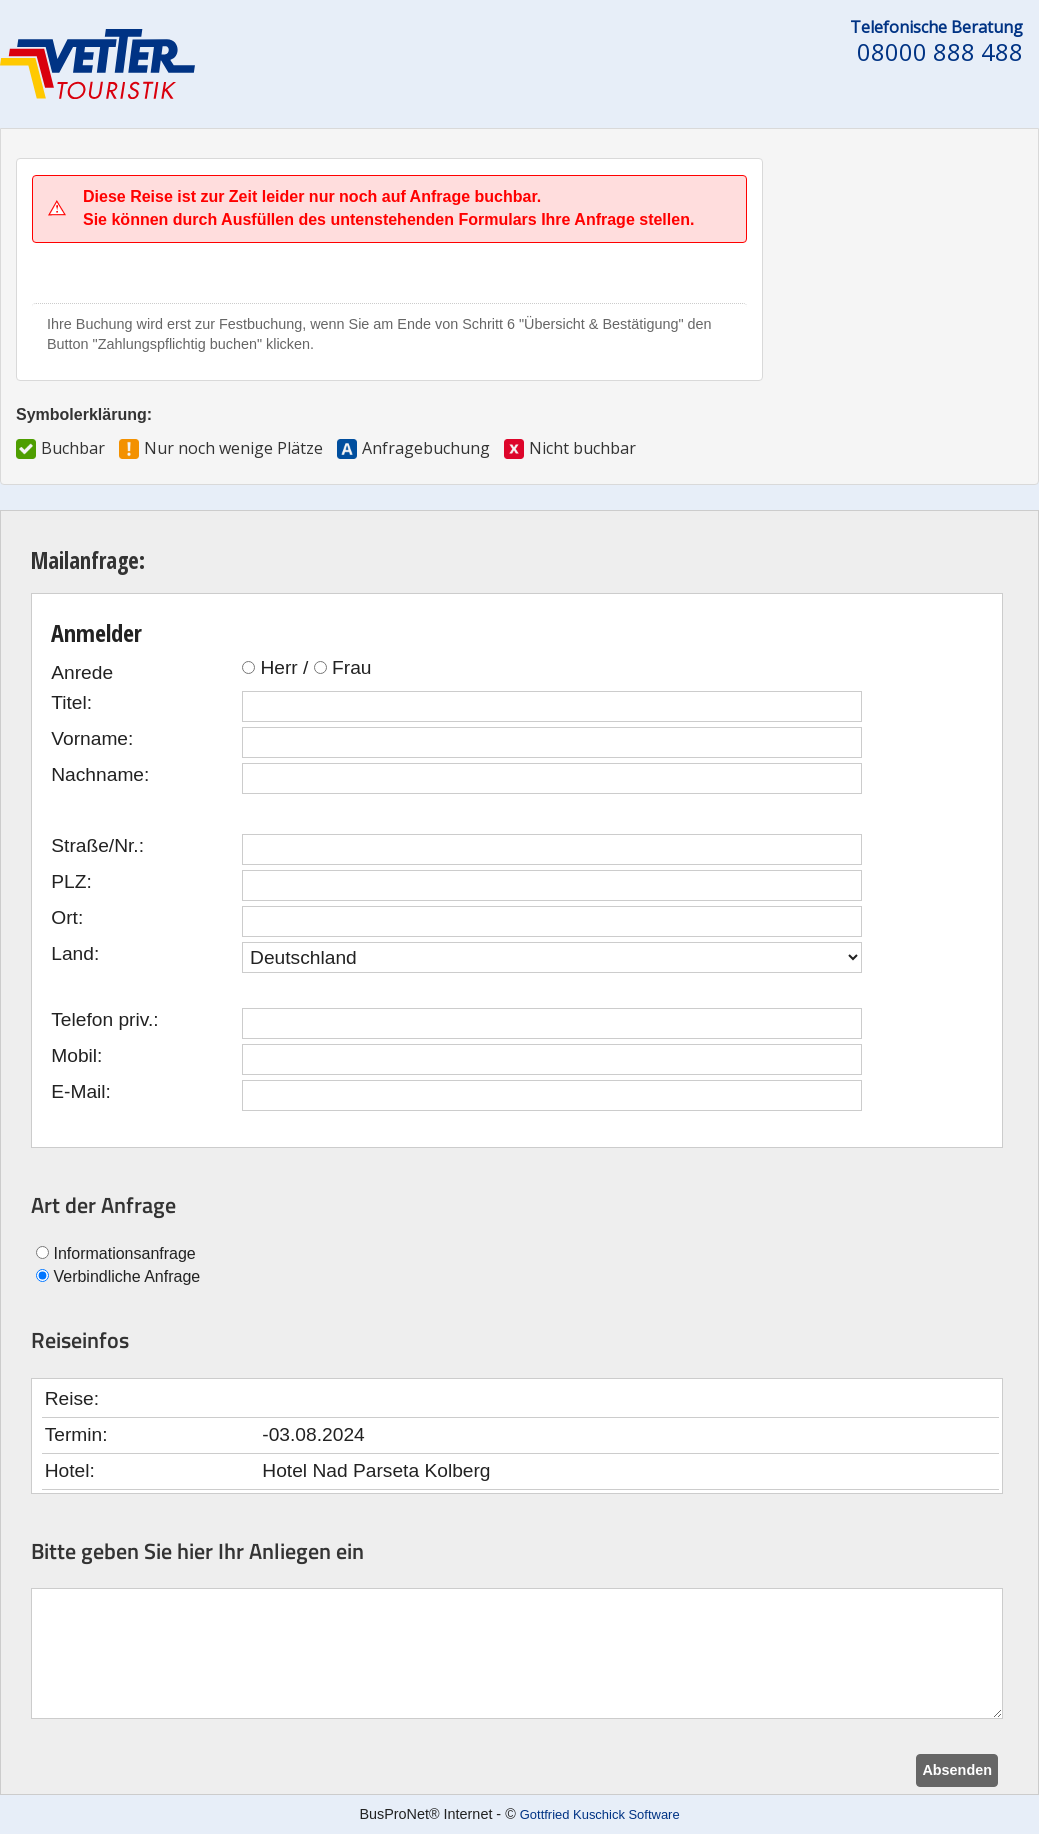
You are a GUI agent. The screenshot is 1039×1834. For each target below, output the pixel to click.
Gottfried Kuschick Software (600, 1814)
